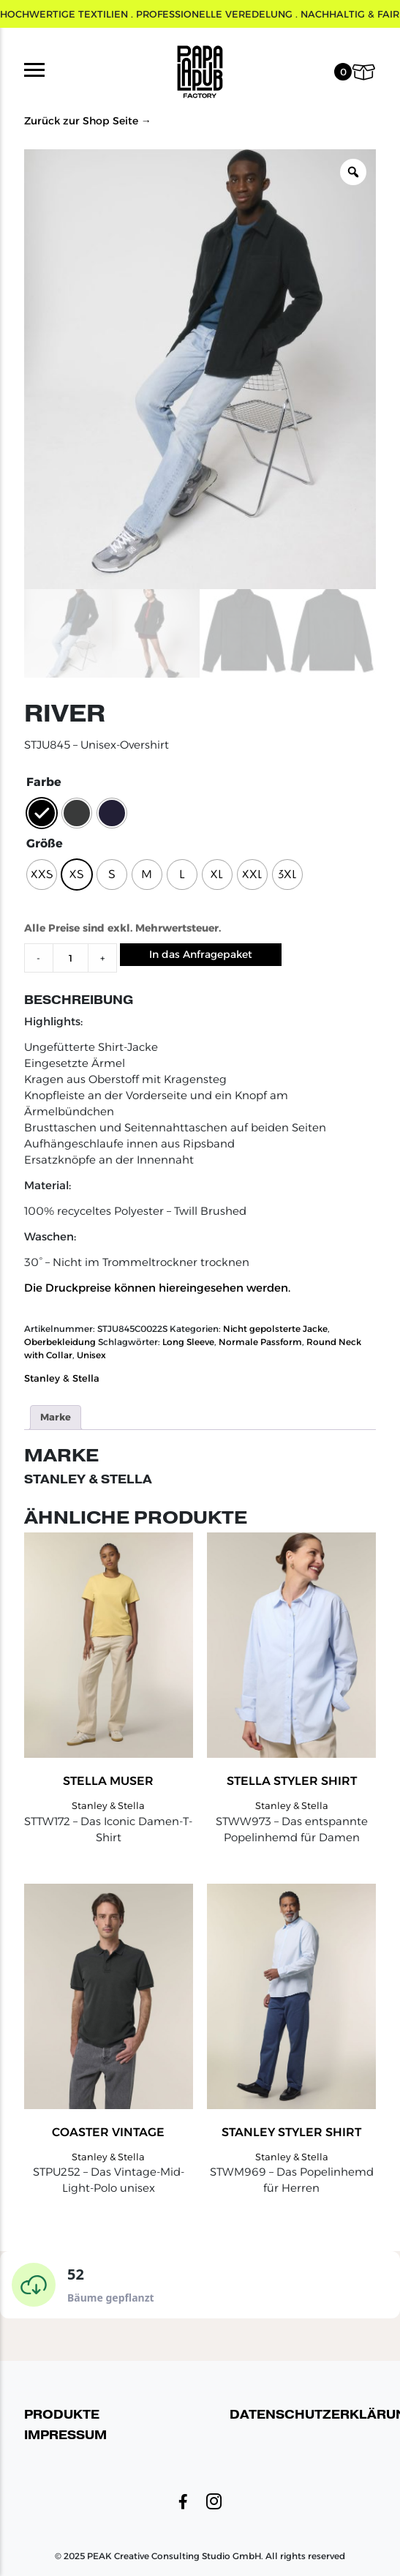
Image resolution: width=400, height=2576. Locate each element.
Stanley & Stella (61, 1378)
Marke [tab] (55, 1417)
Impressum (65, 2435)
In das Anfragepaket (200, 954)
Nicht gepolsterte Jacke (275, 1328)
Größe (44, 843)
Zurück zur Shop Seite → (87, 121)
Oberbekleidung (60, 1341)
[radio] (41, 813)
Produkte (61, 2414)
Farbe (43, 782)
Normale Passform (260, 1341)
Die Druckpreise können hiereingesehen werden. (157, 1288)
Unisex (91, 1354)
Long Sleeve (188, 1341)
